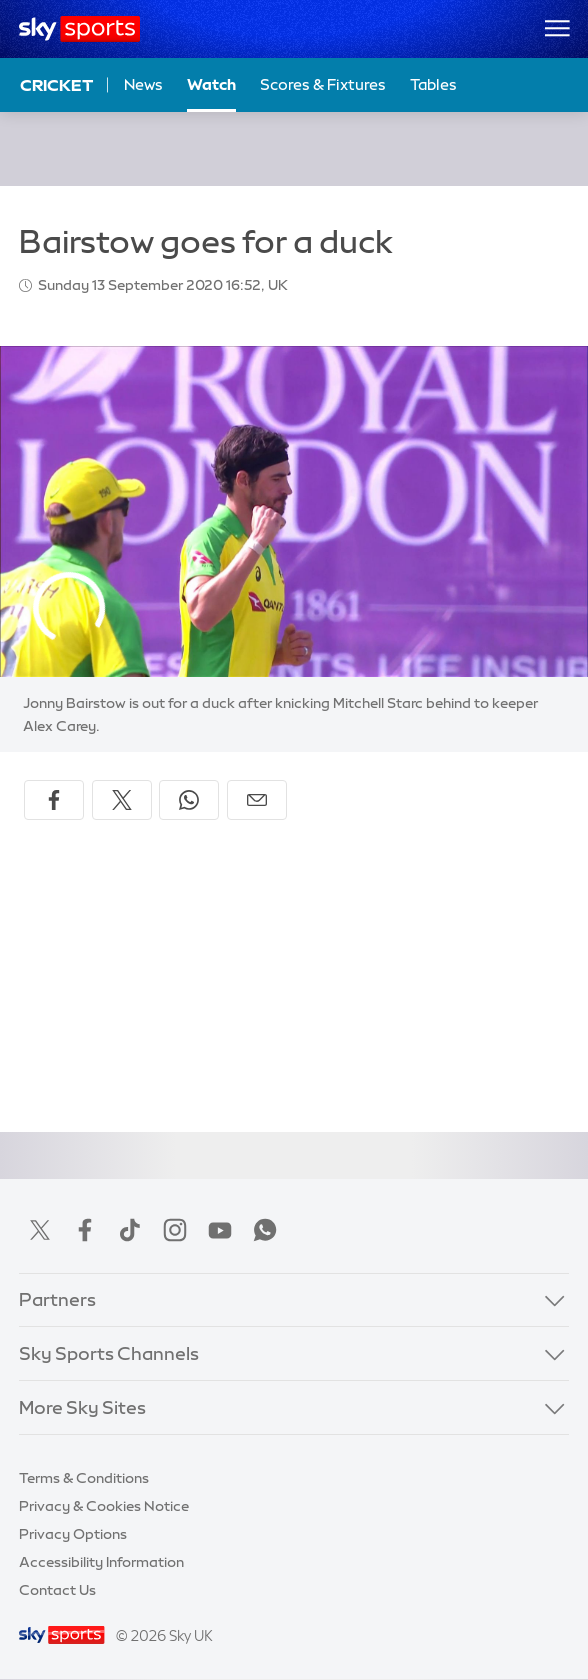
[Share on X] (122, 800)
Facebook (85, 1230)
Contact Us (57, 1590)
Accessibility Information (101, 1562)
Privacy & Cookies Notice (104, 1506)
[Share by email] (257, 800)
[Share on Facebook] (54, 800)
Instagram (175, 1230)
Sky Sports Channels (109, 1354)
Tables (433, 84)
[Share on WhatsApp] (189, 800)
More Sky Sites (82, 1408)
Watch (211, 84)
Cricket (56, 85)
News (143, 84)
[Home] (79, 29)
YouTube (220, 1230)
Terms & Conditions (84, 1478)
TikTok (130, 1230)
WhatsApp (265, 1230)
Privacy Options (73, 1534)
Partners (57, 1300)
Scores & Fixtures (323, 84)
